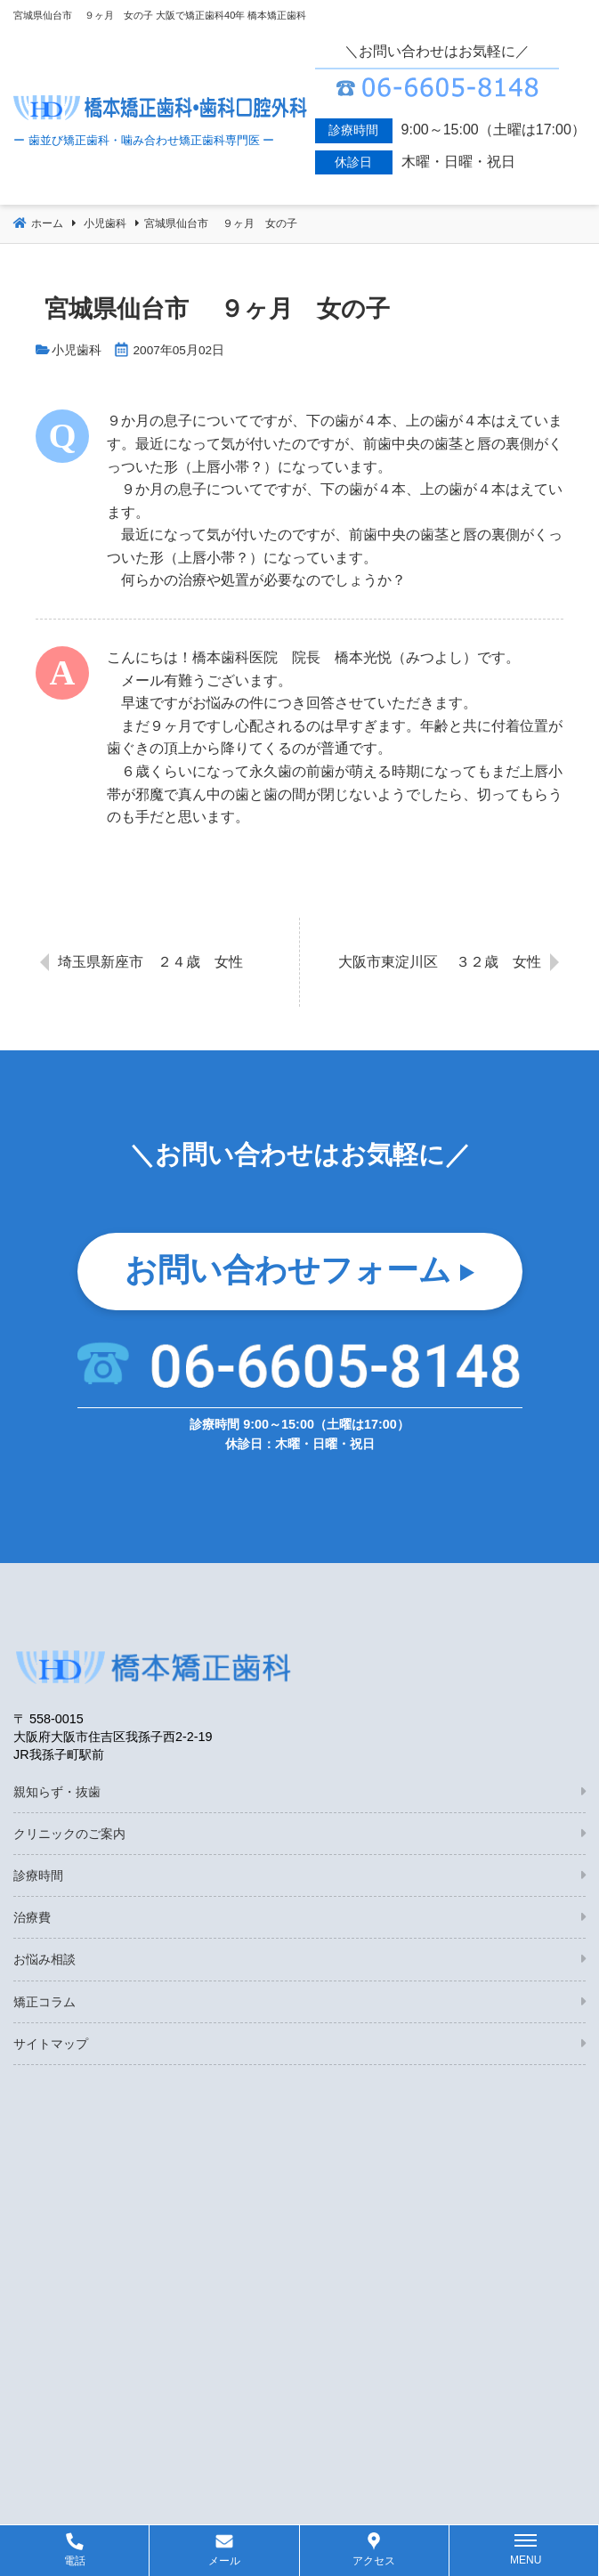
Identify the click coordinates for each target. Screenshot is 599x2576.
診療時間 (38, 1875)
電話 (74, 2561)
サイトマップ (50, 2044)
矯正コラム (44, 2002)
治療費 (32, 1917)
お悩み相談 (44, 1959)
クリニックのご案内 (69, 1834)
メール (224, 2561)
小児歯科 (76, 350)
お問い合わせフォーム (288, 1270)
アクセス (373, 2561)
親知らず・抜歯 (57, 1792)
